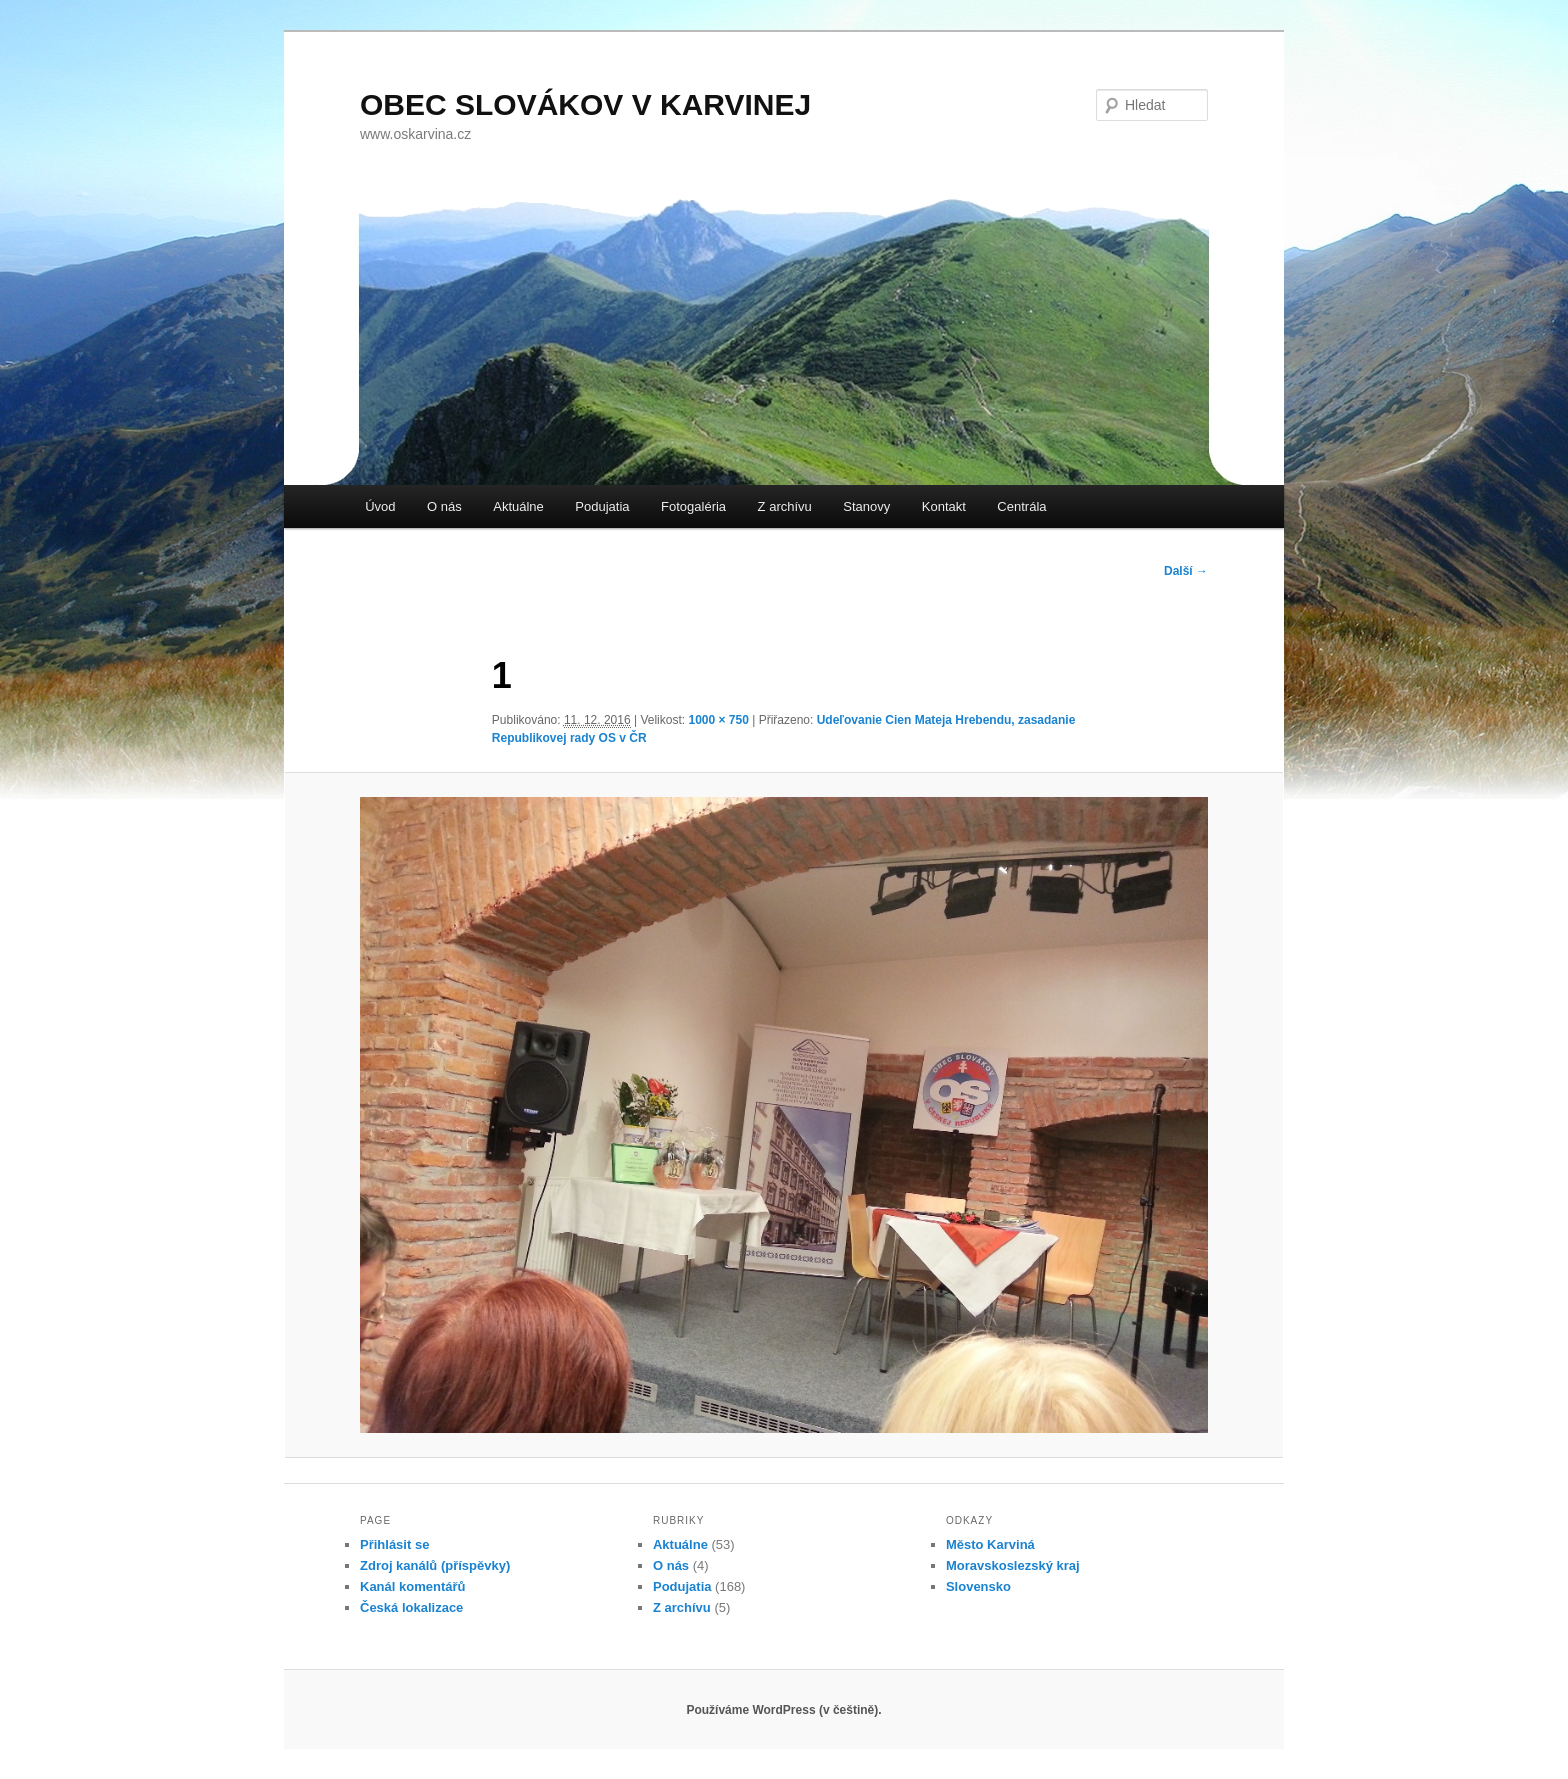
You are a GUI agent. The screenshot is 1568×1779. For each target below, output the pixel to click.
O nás (444, 506)
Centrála (1021, 506)
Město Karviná (990, 1544)
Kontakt (944, 506)
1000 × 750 (718, 720)
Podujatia (602, 506)
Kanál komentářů (412, 1586)
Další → (1186, 571)
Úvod (380, 506)
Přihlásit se (394, 1544)
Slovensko (978, 1586)
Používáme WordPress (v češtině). (783, 1710)
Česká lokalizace (411, 1607)
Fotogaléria (693, 506)
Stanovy (866, 506)
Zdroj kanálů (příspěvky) (435, 1565)
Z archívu (785, 506)
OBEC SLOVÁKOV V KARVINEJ (585, 104)
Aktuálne (518, 506)
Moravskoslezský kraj (1013, 1565)
